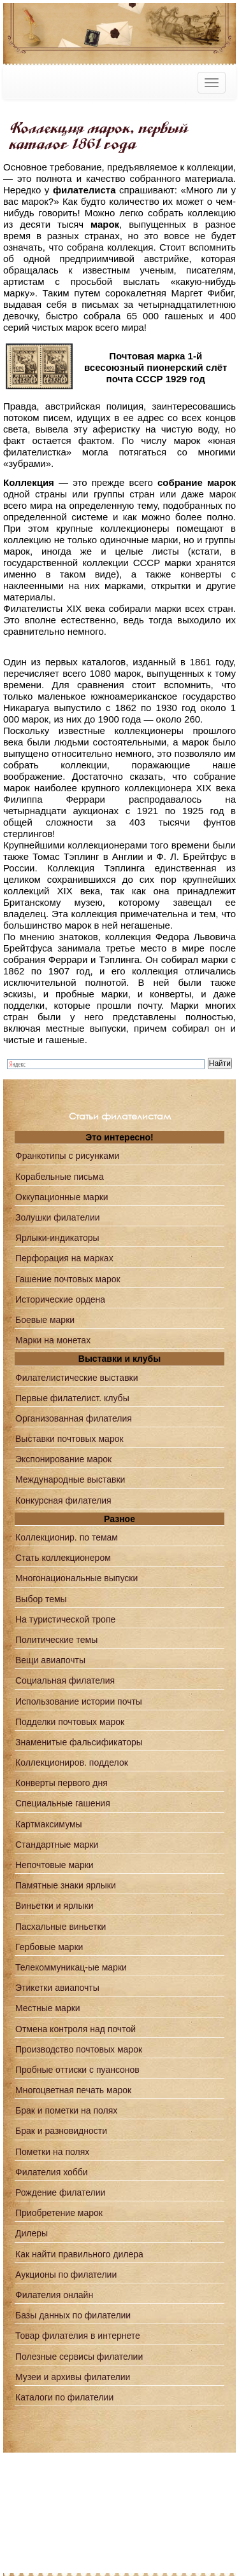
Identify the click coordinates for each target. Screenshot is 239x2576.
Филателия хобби (51, 2172)
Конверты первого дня (61, 1783)
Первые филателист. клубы (72, 1398)
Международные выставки (70, 1479)
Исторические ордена (60, 1299)
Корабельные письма (59, 1177)
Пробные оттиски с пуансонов (77, 2070)
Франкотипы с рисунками (67, 1156)
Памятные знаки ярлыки (65, 1885)
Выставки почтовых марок (69, 1439)
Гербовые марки (49, 1947)
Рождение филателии (60, 2192)
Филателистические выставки (76, 1378)
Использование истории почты (78, 1701)
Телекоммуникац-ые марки (71, 1967)
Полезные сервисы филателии (79, 2356)
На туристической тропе (65, 1619)
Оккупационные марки (61, 1197)
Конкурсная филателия (63, 1500)
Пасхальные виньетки (60, 1927)
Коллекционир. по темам (66, 1537)
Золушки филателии (57, 1217)
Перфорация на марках (64, 1258)
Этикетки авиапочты (57, 1988)
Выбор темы (41, 1599)
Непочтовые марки (54, 1865)
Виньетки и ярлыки (54, 1906)
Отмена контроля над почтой (75, 2029)
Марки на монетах (53, 1340)
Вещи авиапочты (50, 1660)
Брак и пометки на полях (66, 2110)
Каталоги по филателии (64, 2397)
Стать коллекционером (63, 1558)
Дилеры (31, 2233)
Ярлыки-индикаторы (57, 1238)
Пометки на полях (52, 2152)
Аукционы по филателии (66, 2274)
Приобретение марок (59, 2213)
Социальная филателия (65, 1680)
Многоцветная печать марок (73, 2090)
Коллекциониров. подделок (71, 1762)
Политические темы (56, 1640)
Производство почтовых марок (78, 2049)
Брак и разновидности (61, 2131)
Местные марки (47, 2008)
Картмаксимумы (48, 1824)
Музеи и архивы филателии (72, 2377)
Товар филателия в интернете (77, 2335)
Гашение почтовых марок (67, 1279)
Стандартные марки (56, 1844)
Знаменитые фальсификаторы (79, 1742)
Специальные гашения (62, 1803)
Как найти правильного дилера (79, 2254)
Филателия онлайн (54, 2295)
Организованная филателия (73, 1418)
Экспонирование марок (63, 1459)
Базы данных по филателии (73, 2315)
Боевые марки (45, 1320)
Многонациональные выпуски (76, 1578)
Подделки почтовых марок (69, 1722)
